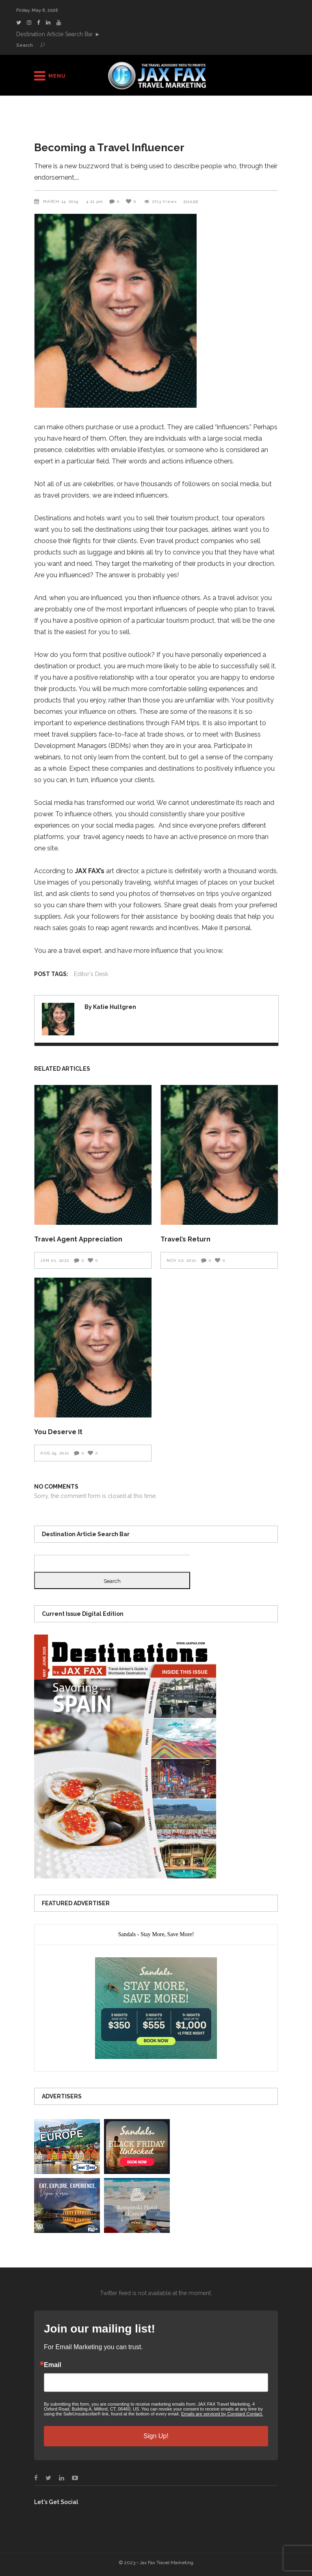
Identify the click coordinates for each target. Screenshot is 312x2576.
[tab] (156, 1934)
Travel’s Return (185, 1239)
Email (52, 2365)
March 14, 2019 (61, 201)
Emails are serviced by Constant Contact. (222, 2413)
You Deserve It (58, 1432)
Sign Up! (155, 2436)
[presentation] (156, 1934)
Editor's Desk (91, 974)
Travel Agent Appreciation (78, 1239)
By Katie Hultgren (110, 1007)
